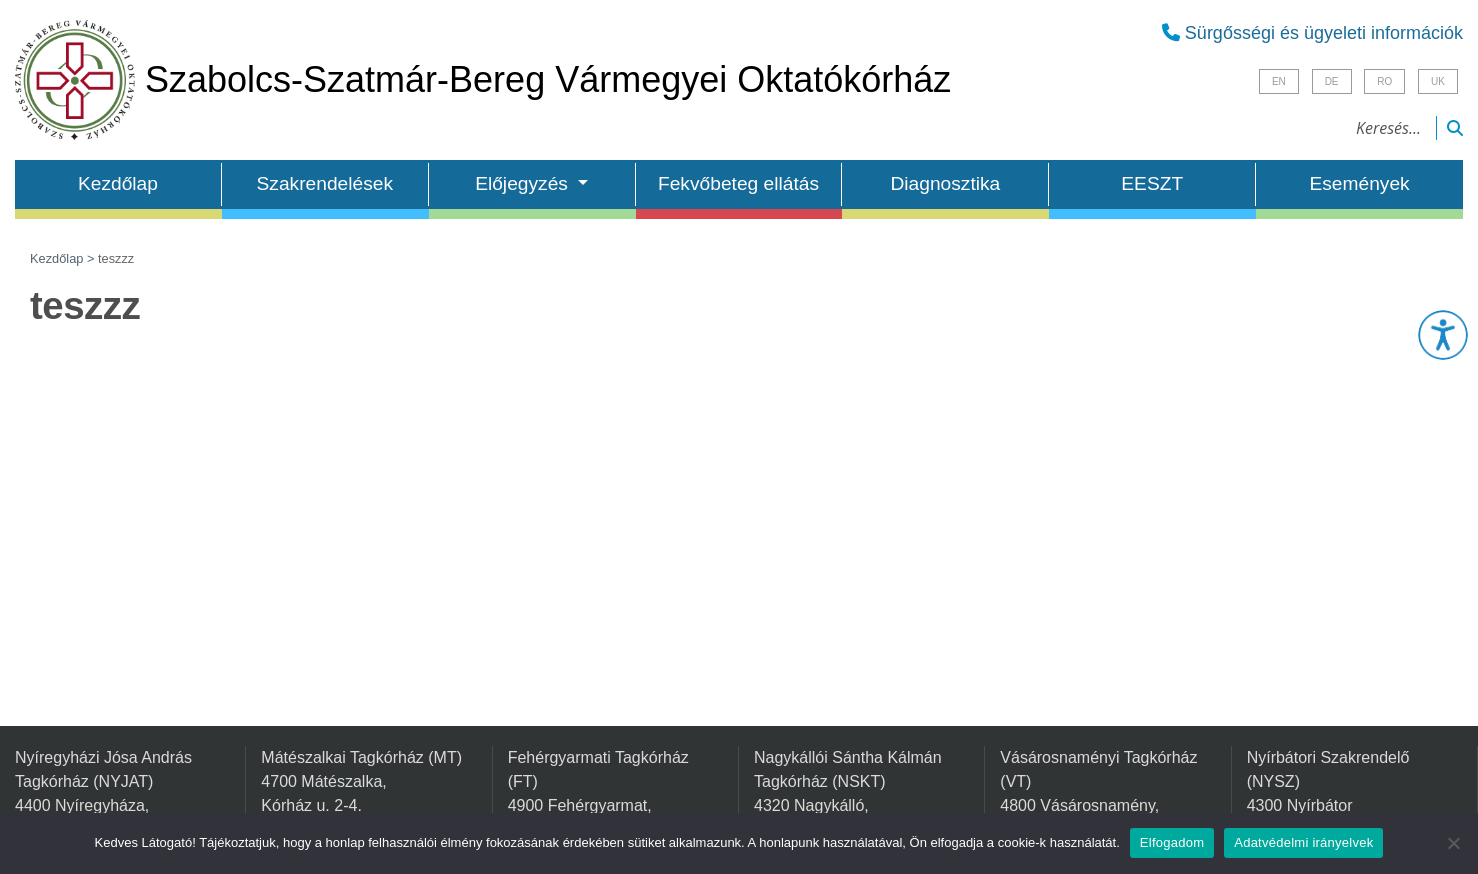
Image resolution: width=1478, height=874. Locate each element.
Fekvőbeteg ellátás (738, 183)
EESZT (1152, 183)
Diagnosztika (945, 183)
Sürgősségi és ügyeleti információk (1312, 33)
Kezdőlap (118, 183)
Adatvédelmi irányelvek (1303, 842)
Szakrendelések (325, 183)
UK (1438, 81)
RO (1384, 81)
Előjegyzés (524, 183)
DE (1332, 81)
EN (1279, 81)
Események (1359, 183)
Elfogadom (1172, 842)
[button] (1443, 335)
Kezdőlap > (64, 258)
